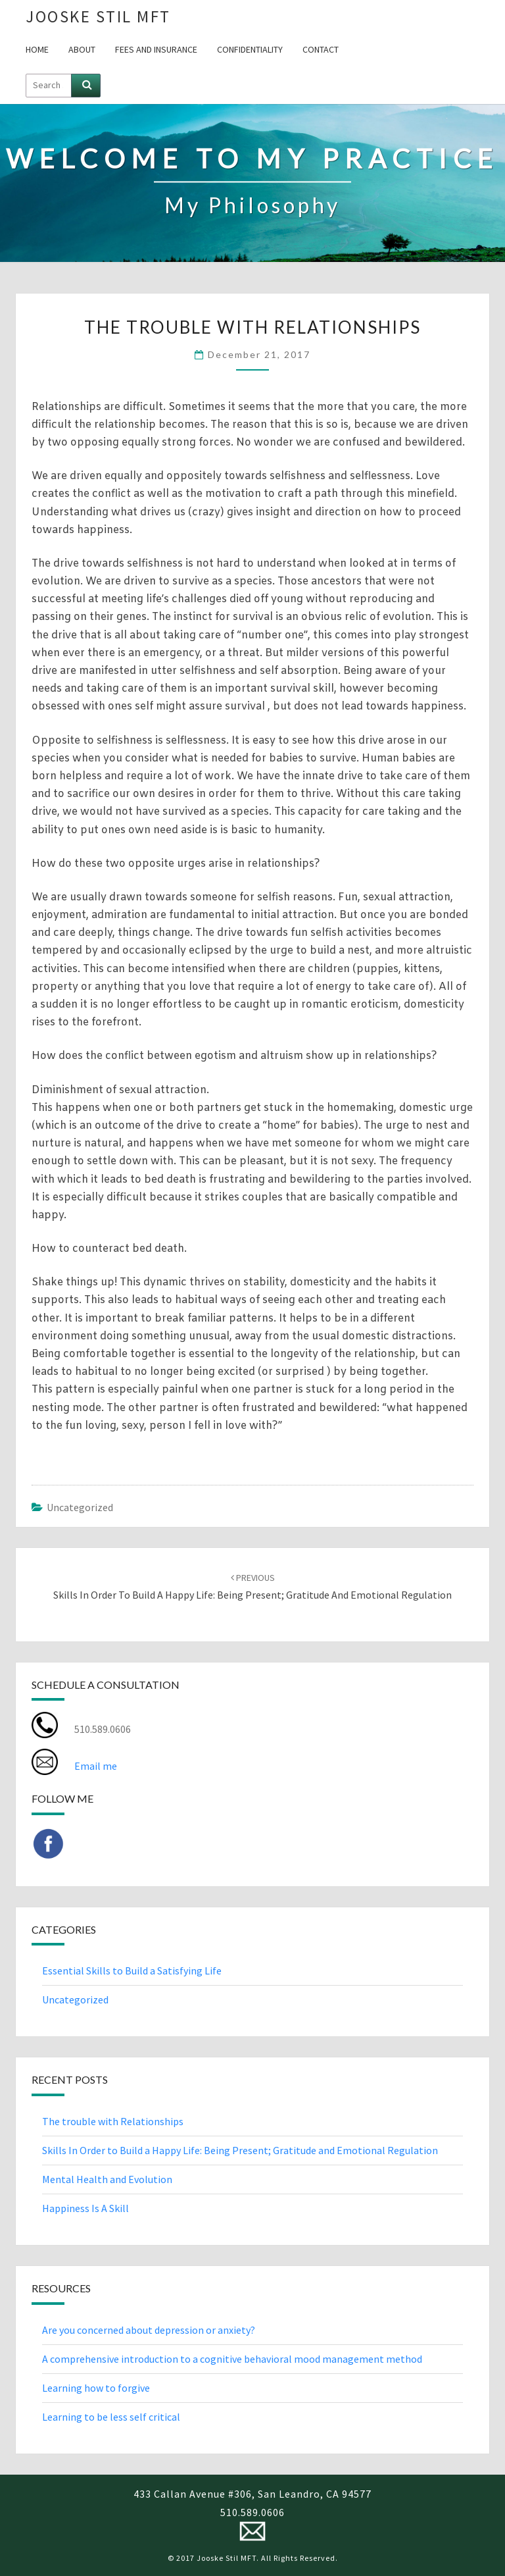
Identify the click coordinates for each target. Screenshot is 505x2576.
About (81, 49)
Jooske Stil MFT (98, 16)
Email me (95, 1765)
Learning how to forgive (96, 2387)
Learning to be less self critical (111, 2416)
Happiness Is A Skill (85, 2208)
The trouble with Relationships (112, 2121)
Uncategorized (80, 1507)
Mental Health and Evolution (107, 2179)
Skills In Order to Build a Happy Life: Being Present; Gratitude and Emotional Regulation (240, 2150)
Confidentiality (250, 49)
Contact (320, 49)
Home (37, 49)
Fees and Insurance (156, 49)
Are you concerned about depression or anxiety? (148, 2329)
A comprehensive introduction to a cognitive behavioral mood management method (232, 2358)
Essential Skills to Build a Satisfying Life (132, 1970)
